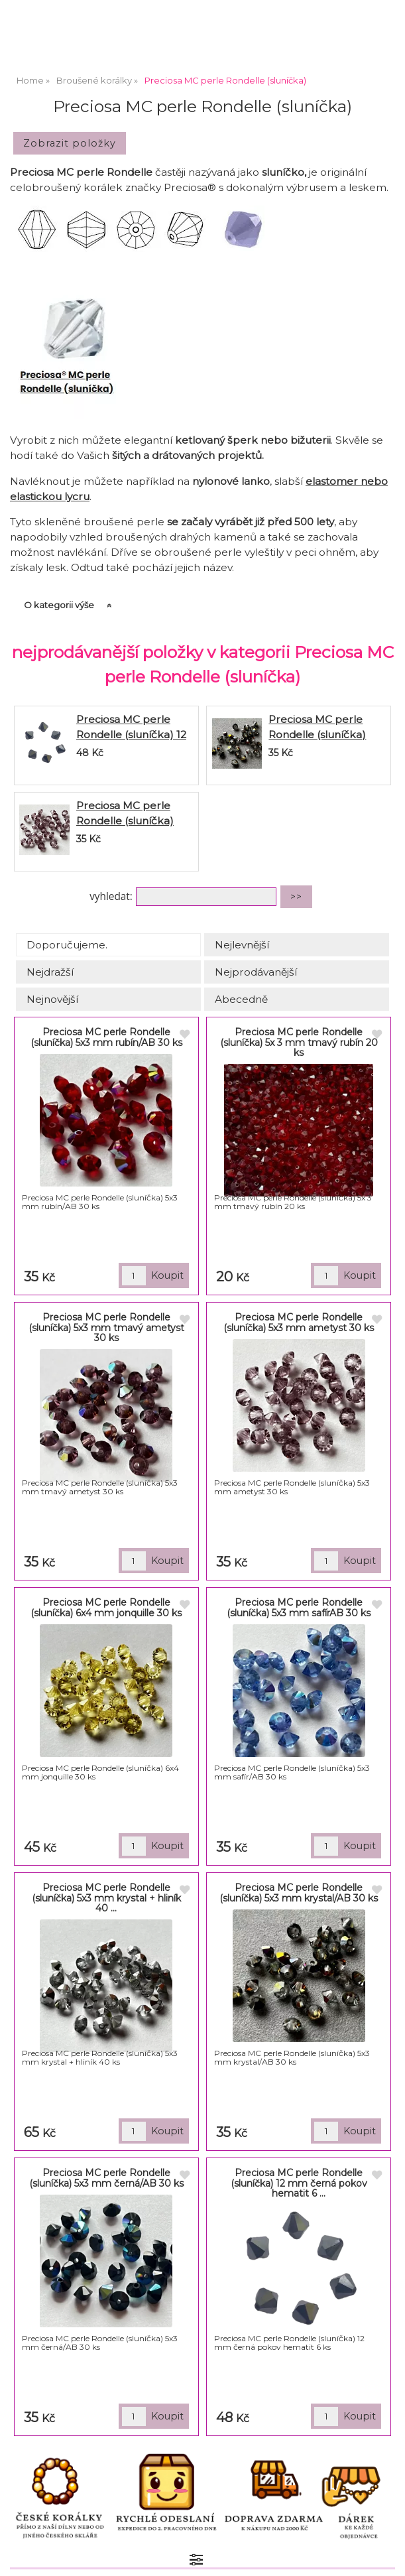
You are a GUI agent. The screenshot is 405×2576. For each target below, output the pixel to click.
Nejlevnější (242, 944)
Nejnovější (52, 999)
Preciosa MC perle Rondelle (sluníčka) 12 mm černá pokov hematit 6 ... (299, 2183)
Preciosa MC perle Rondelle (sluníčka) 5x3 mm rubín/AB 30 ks (106, 1037)
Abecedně (241, 999)
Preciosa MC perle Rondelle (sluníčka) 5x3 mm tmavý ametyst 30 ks (106, 1327)
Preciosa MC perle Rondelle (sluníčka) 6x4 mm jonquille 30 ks (106, 1607)
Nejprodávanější (256, 972)
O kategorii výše (59, 605)
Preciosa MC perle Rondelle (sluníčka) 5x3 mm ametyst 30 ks (133, 820)
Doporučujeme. (67, 944)
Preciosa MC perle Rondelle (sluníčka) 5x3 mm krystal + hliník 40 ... (106, 1898)
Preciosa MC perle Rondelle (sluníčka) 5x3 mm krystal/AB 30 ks (298, 1892)
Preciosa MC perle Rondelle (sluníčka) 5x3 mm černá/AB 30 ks (106, 2178)
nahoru (385, 2556)
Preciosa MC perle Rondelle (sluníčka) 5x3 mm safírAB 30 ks (299, 1607)
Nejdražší (50, 972)
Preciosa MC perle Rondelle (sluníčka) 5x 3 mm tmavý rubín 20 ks (299, 1042)
